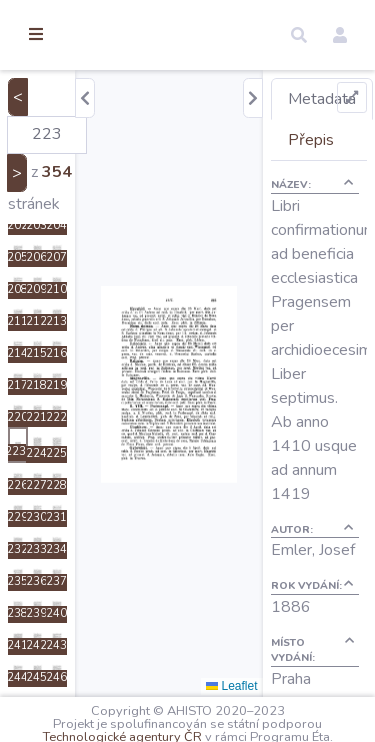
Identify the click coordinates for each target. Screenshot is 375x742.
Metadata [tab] (322, 99)
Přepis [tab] (311, 140)
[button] (299, 35)
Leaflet (231, 686)
